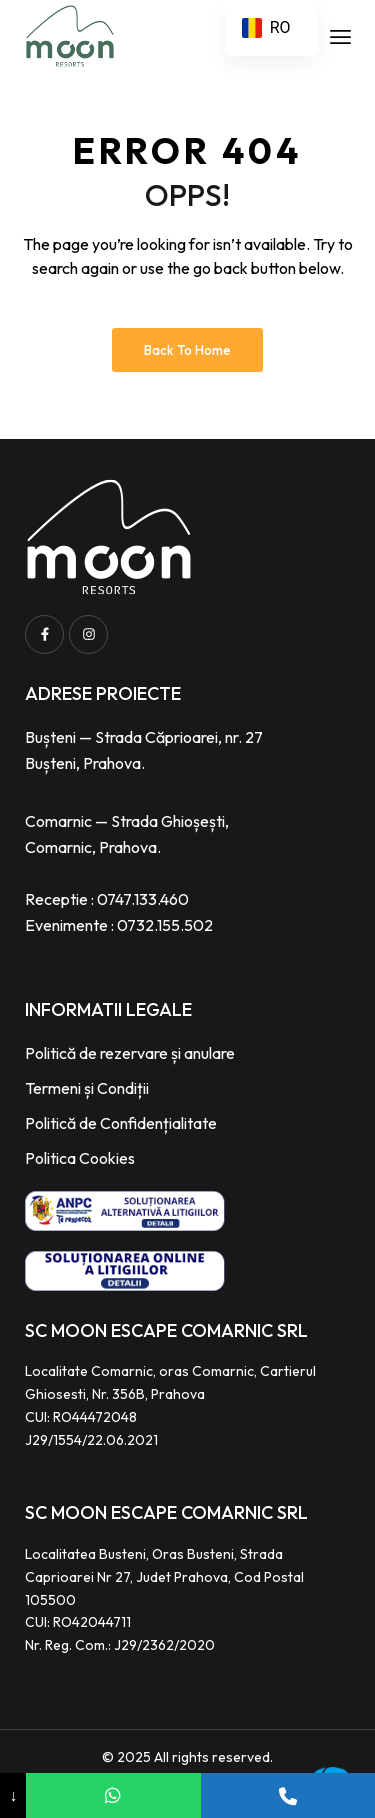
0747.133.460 (143, 899)
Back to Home (187, 350)
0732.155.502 (165, 925)
